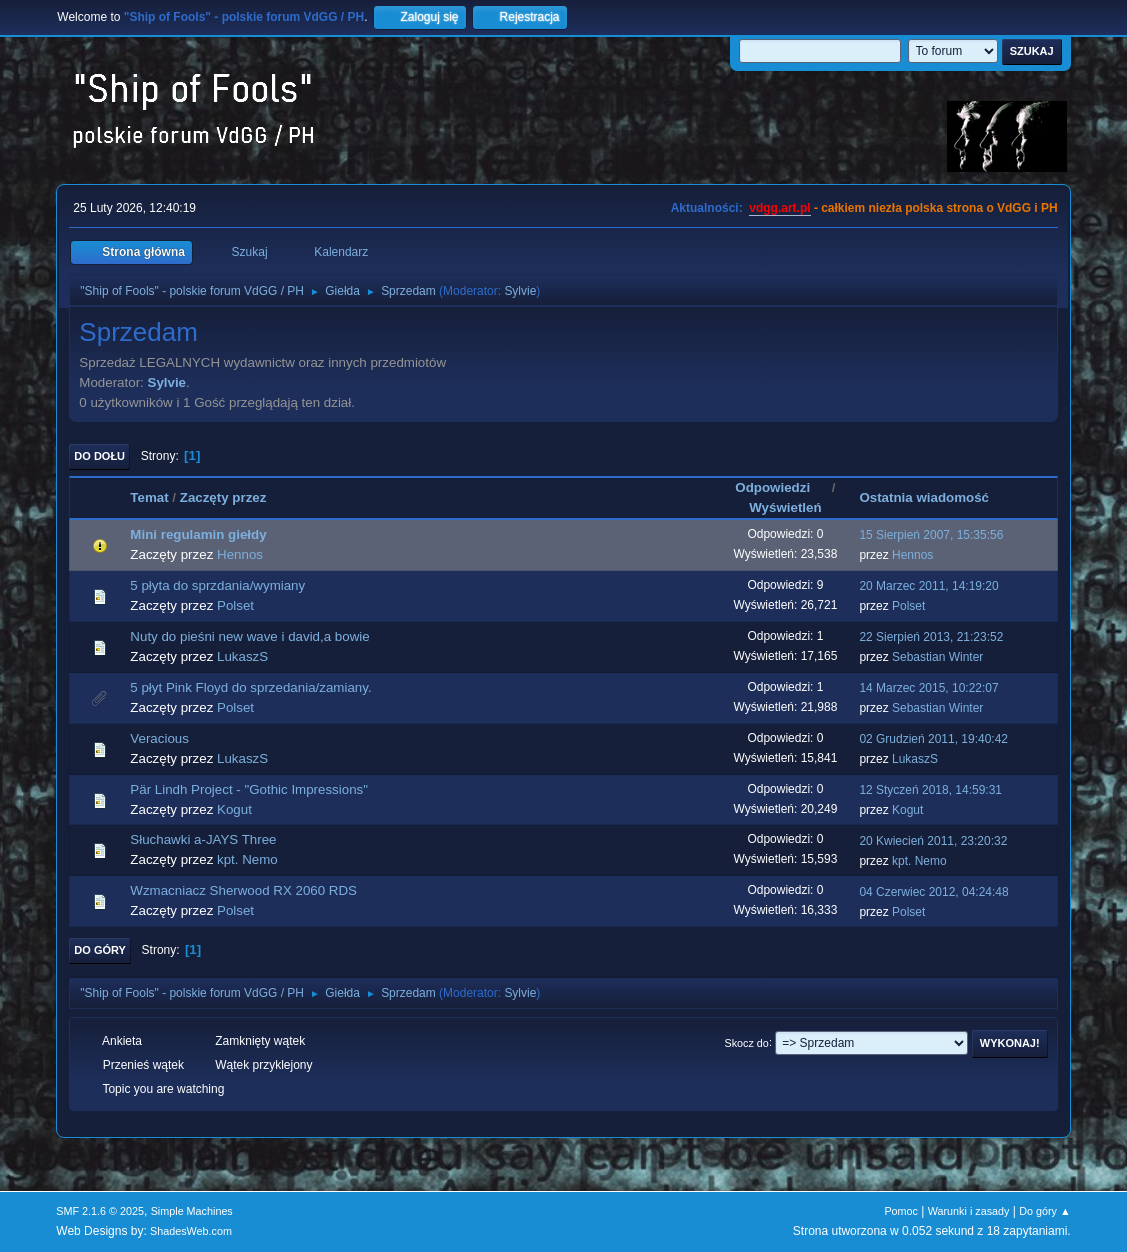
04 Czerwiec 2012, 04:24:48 (933, 892)
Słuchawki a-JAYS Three (203, 839)
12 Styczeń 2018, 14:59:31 (930, 790)
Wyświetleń (785, 507)
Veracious (159, 738)
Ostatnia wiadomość (924, 497)
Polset (235, 605)
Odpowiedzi (781, 487)
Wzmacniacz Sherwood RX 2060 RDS (243, 890)
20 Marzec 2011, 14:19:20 (928, 586)
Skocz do (747, 1042)
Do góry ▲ (1044, 1211)
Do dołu (99, 456)
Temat (149, 497)
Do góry (100, 950)
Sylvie (520, 291)
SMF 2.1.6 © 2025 (100, 1211)
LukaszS (242, 656)
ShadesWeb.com (191, 1231)
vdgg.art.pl (779, 208)
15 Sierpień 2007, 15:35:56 (931, 535)
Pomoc (901, 1211)
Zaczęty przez (223, 497)
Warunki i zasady (969, 1211)
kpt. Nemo (247, 859)
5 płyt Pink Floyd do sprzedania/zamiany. (250, 687)
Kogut (234, 809)
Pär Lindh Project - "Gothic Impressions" (249, 789)
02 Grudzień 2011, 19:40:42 (933, 739)
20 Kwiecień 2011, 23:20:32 (933, 841)
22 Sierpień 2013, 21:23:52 (931, 637)
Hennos (240, 554)
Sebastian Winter (937, 657)
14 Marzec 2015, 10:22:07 (928, 688)
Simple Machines (192, 1211)
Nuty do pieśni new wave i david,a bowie (249, 636)
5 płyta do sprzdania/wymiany (217, 585)
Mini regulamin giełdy (198, 534)
